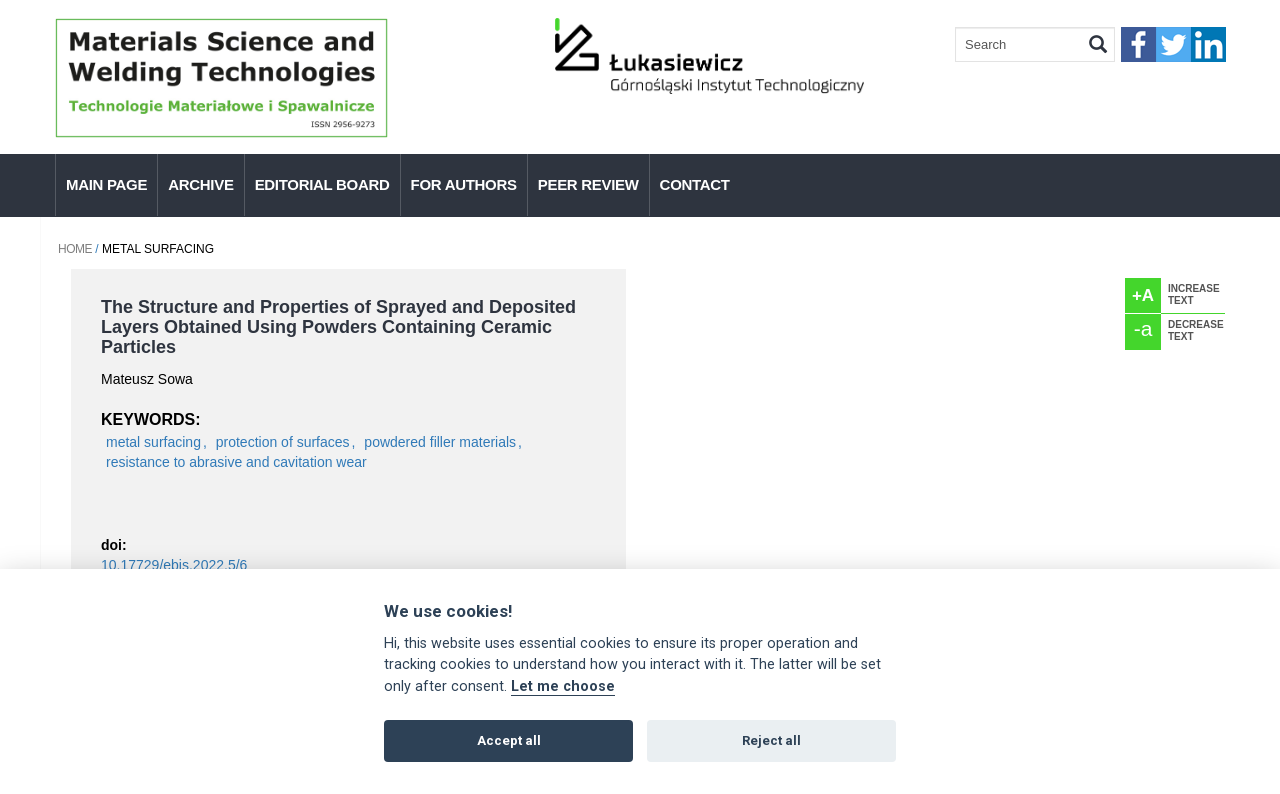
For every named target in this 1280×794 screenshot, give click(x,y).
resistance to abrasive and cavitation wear (236, 462)
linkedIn (1208, 44)
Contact (695, 184)
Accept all (509, 740)
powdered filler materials (440, 442)
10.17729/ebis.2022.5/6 (174, 565)
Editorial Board (322, 184)
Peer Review (588, 184)
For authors (464, 184)
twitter (1173, 44)
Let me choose (563, 686)
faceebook (1138, 44)
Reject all (771, 740)
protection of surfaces (283, 442)
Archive (200, 184)
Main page (106, 184)
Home (75, 249)
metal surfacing (153, 442)
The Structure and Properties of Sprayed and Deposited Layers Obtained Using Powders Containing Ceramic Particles (338, 327)
